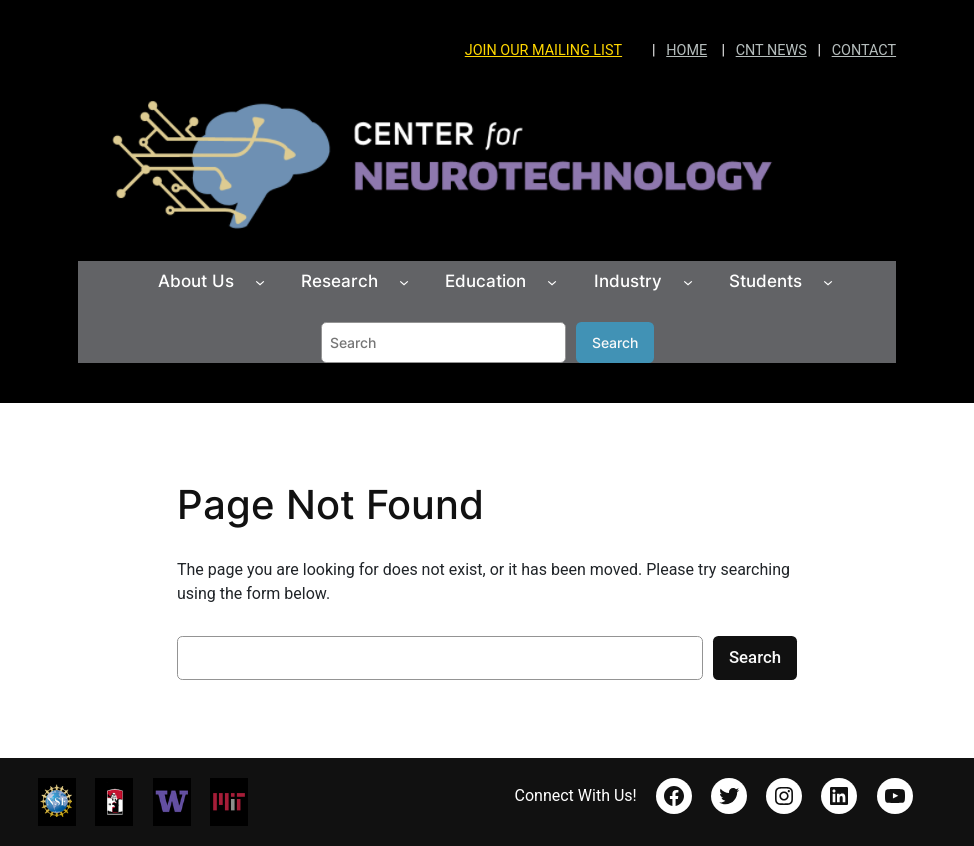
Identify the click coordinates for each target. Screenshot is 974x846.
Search (615, 342)
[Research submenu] (404, 282)
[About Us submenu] (260, 282)
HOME (686, 50)
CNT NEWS (771, 50)
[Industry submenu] (688, 282)
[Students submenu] (828, 282)
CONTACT (864, 50)
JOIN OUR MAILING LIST (543, 50)
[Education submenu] (552, 282)
